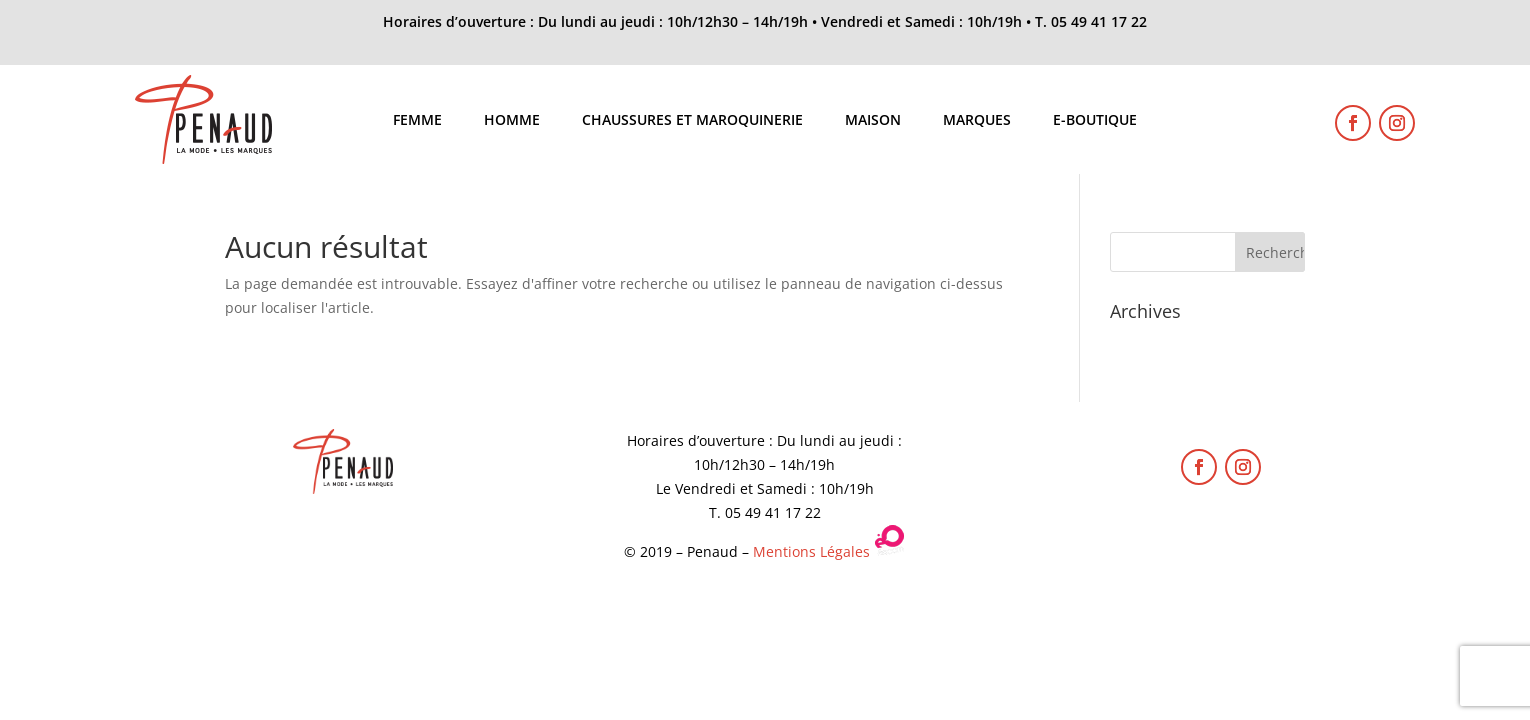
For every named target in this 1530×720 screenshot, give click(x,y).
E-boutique (1095, 121)
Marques (977, 121)
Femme (417, 121)
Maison (873, 121)
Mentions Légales (811, 551)
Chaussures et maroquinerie (692, 121)
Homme (512, 121)
